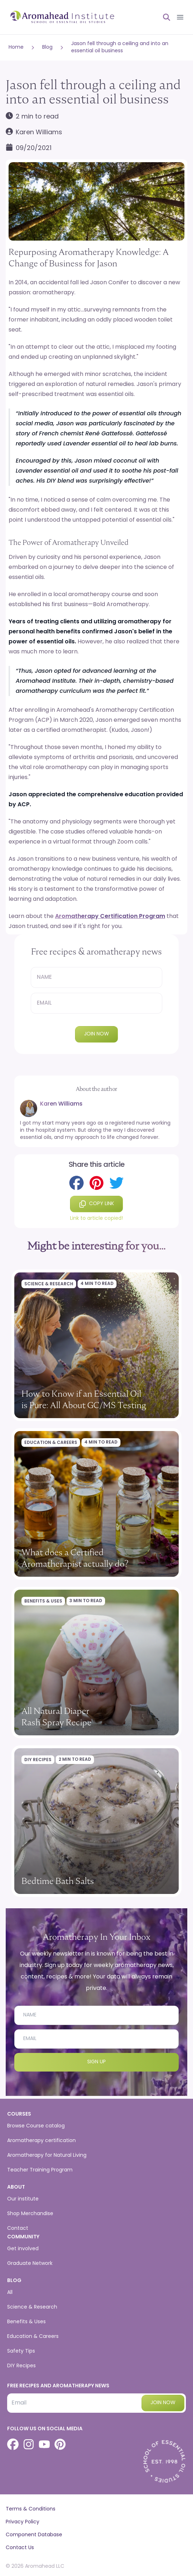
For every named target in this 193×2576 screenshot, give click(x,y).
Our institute (23, 2199)
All (10, 2292)
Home (16, 47)
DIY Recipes (37, 1760)
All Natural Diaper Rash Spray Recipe (56, 1716)
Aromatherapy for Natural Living (46, 2155)
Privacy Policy (22, 2522)
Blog (47, 47)
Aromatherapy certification (41, 2141)
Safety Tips (21, 2351)
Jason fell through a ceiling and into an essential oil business (119, 47)
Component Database (34, 2535)
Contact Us (20, 2548)
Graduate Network (30, 2263)
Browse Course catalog (36, 2126)
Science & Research (48, 1284)
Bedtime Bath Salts (57, 1880)
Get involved (23, 2249)
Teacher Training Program (40, 2170)
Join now (96, 1034)
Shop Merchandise (30, 2214)
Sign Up (96, 2062)
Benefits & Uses (43, 1601)
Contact (17, 2228)
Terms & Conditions (30, 2509)
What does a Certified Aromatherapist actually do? (75, 1558)
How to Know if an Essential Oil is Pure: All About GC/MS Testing (83, 1399)
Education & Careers (50, 1443)
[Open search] (164, 17)
